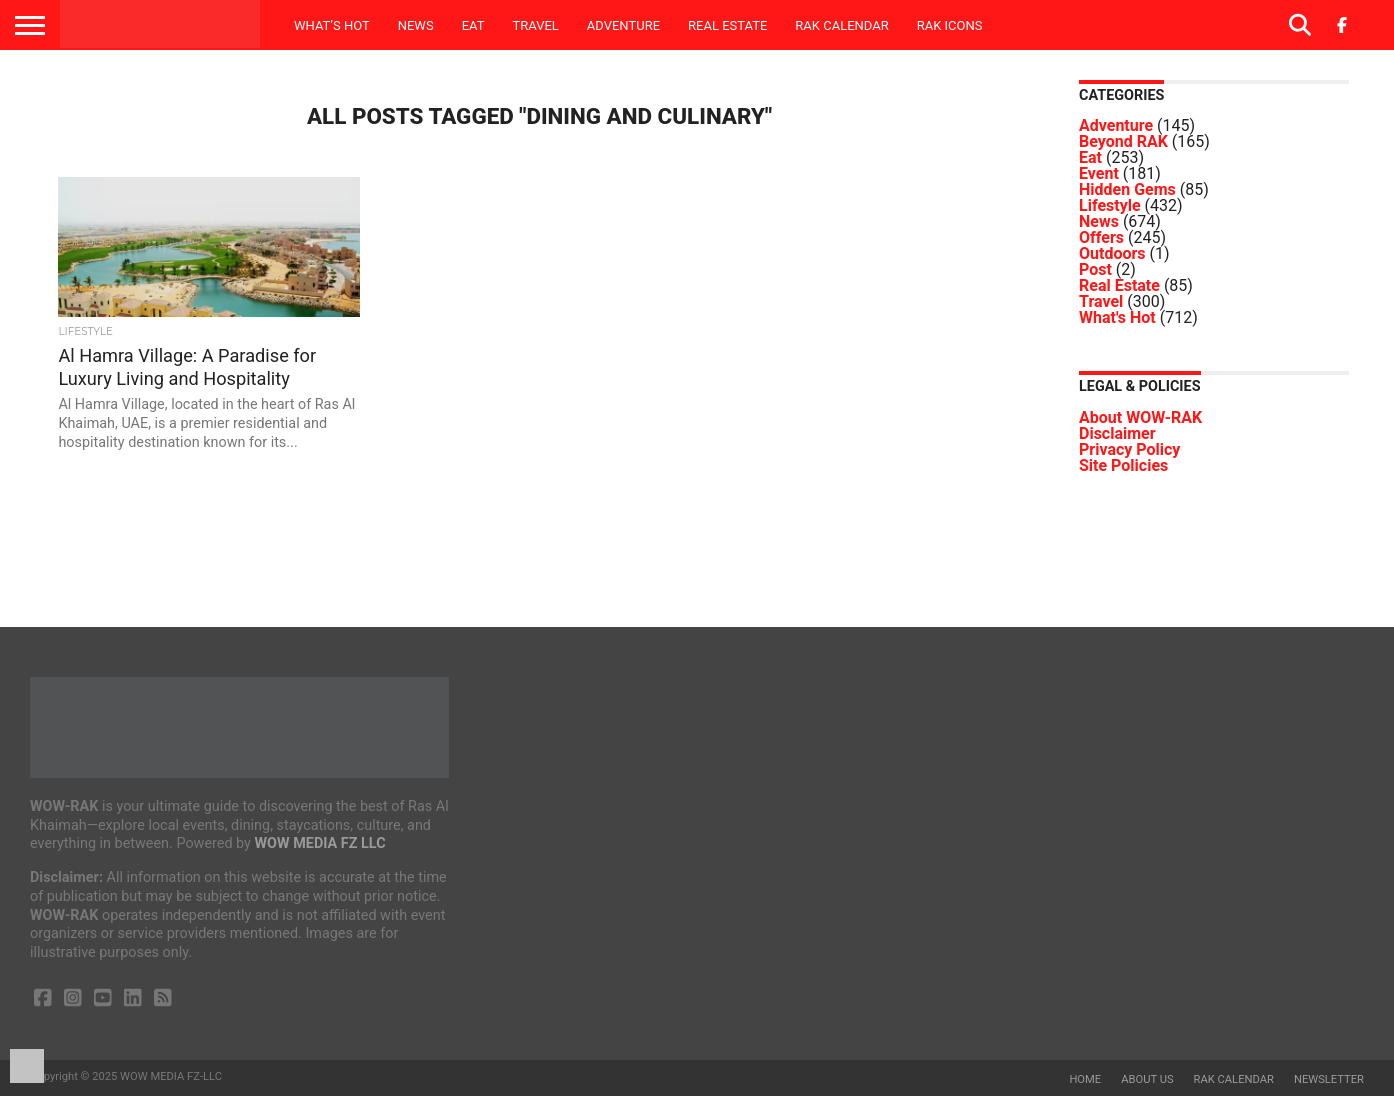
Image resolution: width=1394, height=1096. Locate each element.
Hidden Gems (1127, 189)
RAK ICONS (950, 25)
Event (1099, 173)
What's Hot (1117, 317)
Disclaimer (1117, 433)
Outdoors (1112, 253)
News (416, 25)
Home (1085, 1079)
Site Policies (1123, 465)
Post (1095, 269)
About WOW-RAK (1140, 417)
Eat (473, 25)
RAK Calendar (841, 25)
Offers (1101, 237)
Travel (535, 25)
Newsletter (1329, 1079)
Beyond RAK (1123, 141)
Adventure (623, 25)
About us (1147, 1079)
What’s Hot (332, 25)
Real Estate (727, 25)
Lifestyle (1110, 205)
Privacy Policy (1129, 449)
